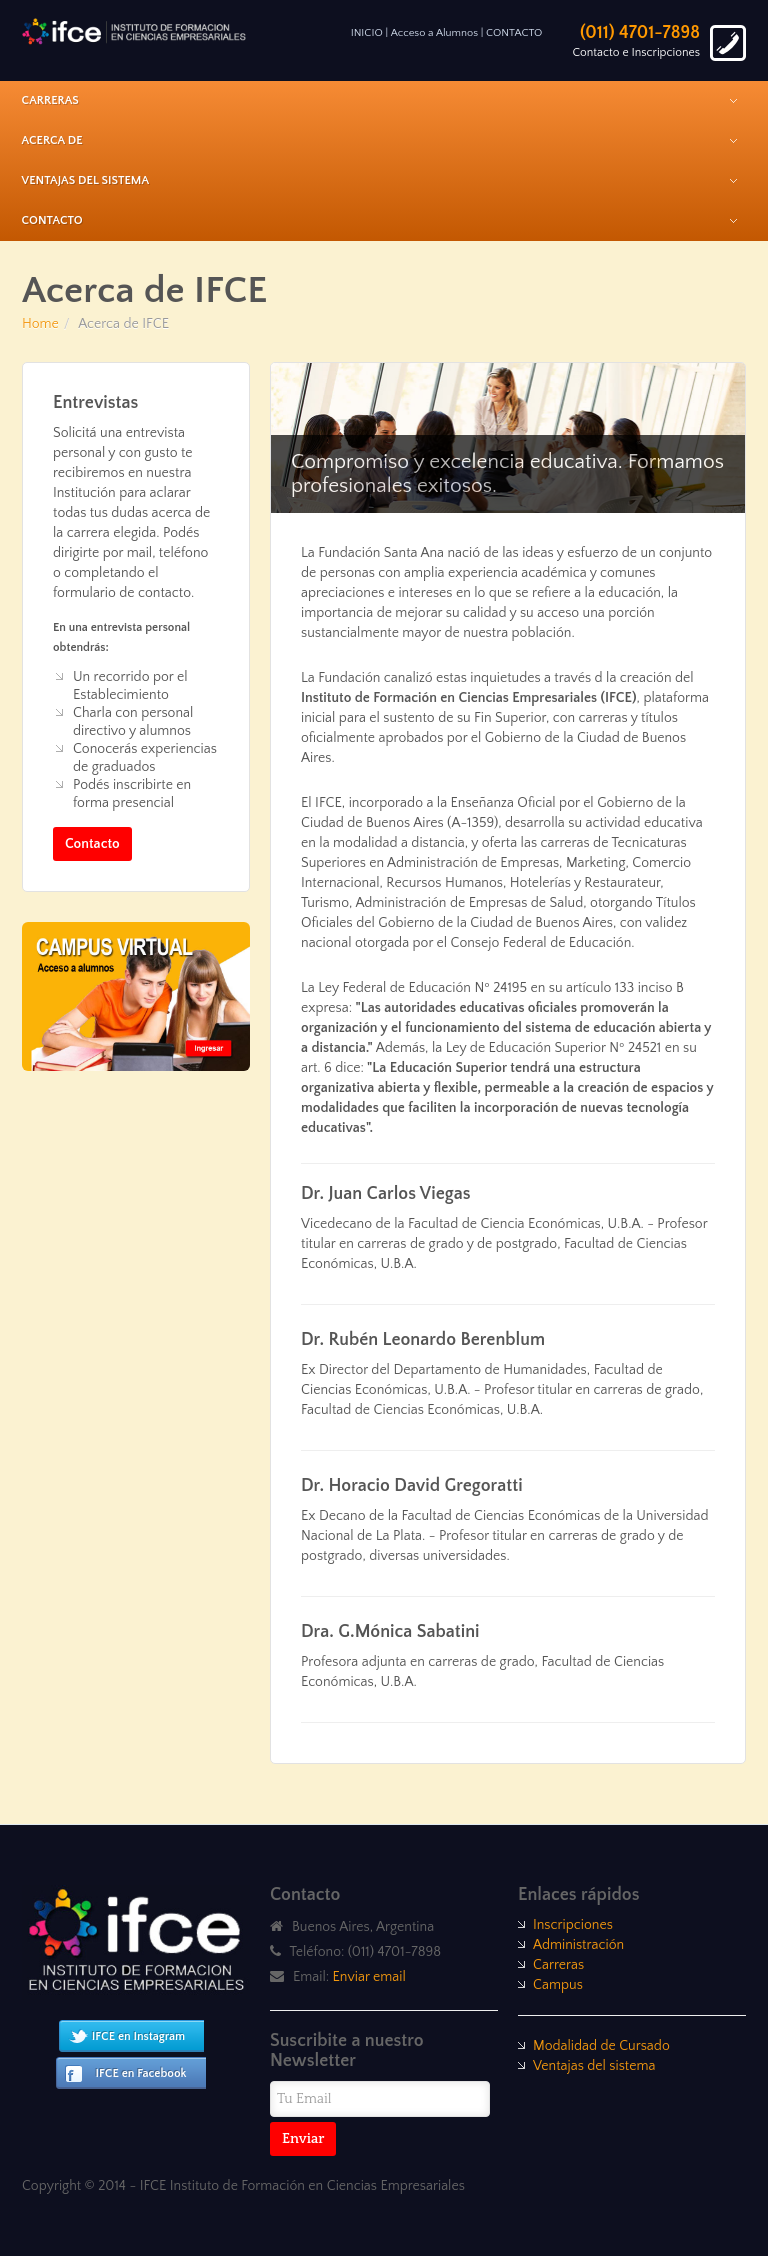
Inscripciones (573, 1925)
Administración (578, 1945)
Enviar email (369, 1977)
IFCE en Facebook (141, 2073)
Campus (558, 1985)
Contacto (92, 844)
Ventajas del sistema (594, 2066)
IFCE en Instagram (138, 2036)
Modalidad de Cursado (601, 2046)
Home (40, 324)
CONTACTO (514, 33)
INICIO (367, 33)
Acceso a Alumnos (434, 33)
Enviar (303, 2139)
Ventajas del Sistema (85, 180)
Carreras (558, 1965)
